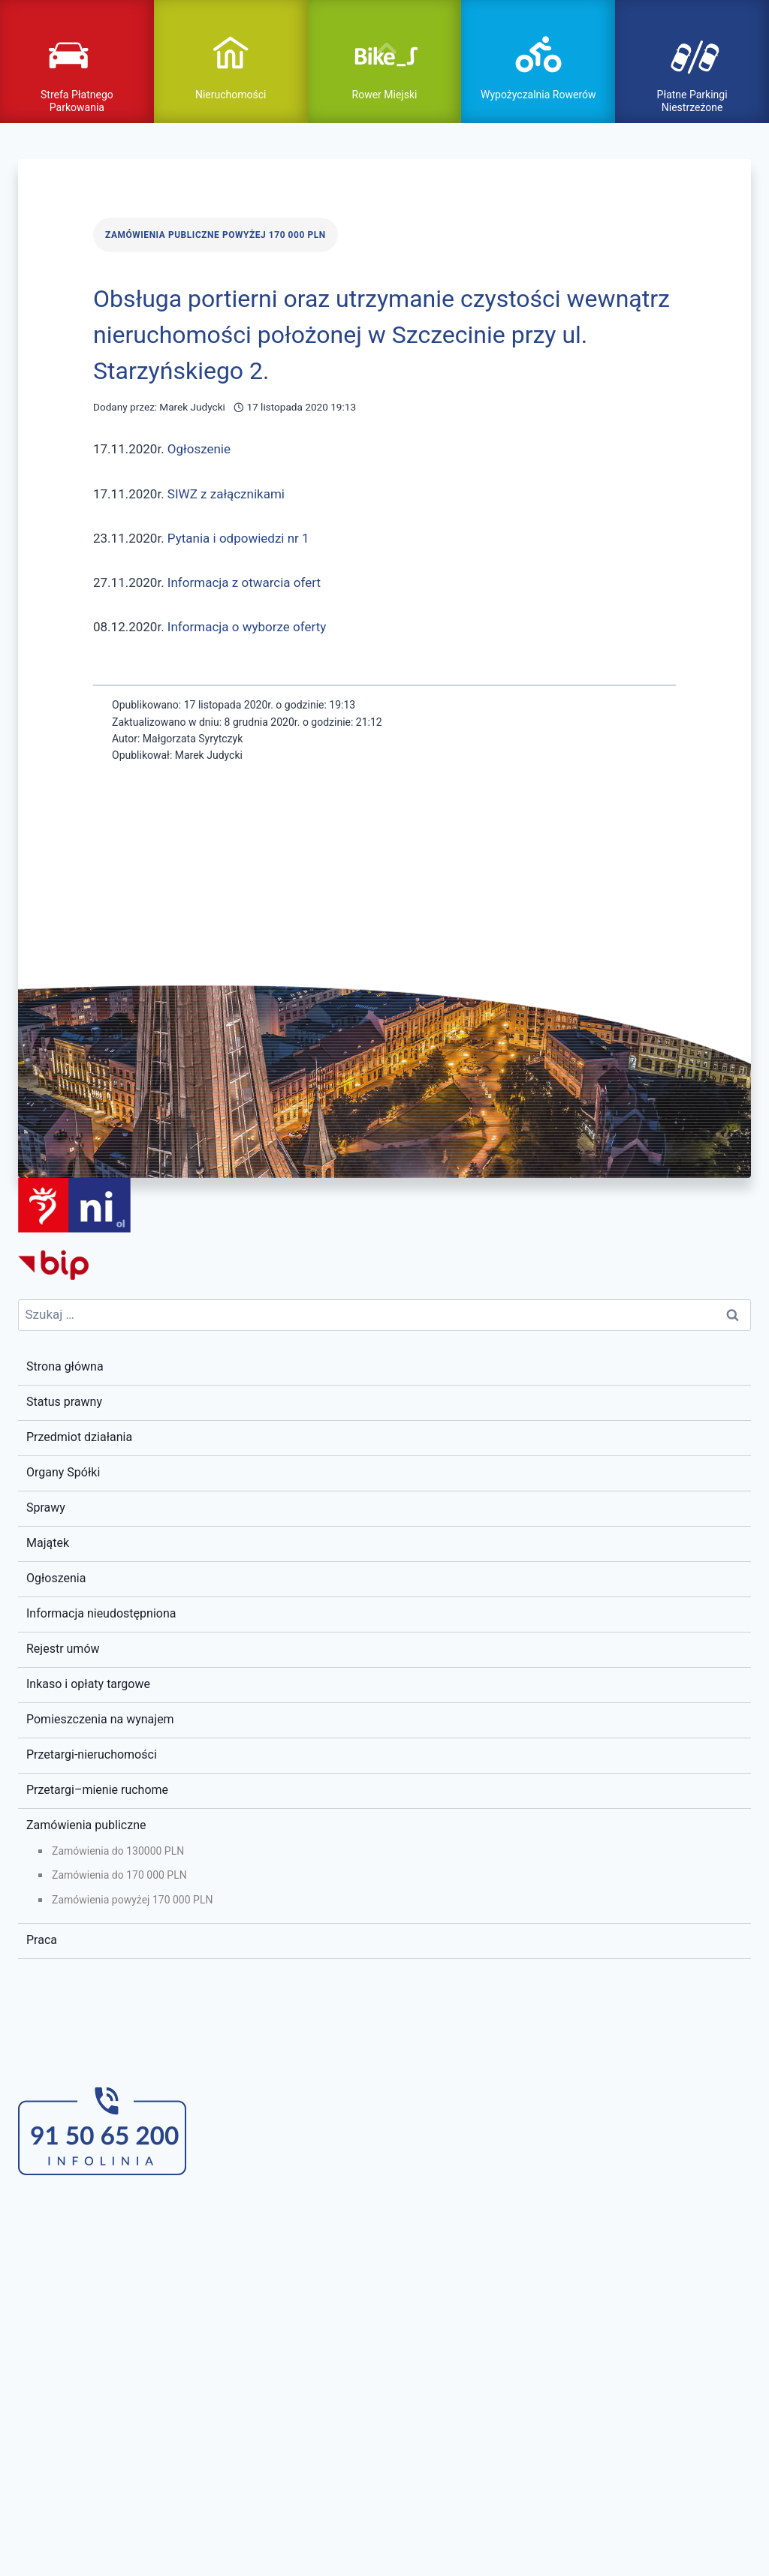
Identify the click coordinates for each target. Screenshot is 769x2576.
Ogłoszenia (56, 1578)
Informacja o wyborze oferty (246, 626)
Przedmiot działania (79, 1437)
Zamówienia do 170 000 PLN (119, 1875)
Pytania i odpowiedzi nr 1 (238, 538)
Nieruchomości (231, 95)
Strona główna (65, 1366)
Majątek (47, 1543)
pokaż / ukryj (384, 47)
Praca (41, 1940)
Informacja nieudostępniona (101, 1613)
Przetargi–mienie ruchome (97, 1790)
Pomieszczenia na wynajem (100, 1719)
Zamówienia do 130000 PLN (118, 1851)
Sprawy (45, 1507)
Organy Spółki (63, 1472)
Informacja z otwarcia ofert (244, 582)
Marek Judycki (192, 407)
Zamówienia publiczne (86, 1825)
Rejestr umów (63, 1649)
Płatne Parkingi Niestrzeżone (692, 101)
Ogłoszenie (199, 448)
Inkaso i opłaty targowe (88, 1684)
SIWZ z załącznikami (226, 493)
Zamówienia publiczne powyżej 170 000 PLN (215, 235)
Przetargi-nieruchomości (91, 1754)
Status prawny (64, 1402)
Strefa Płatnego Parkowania (77, 101)
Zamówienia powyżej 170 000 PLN (132, 1900)
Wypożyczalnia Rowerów (538, 95)
